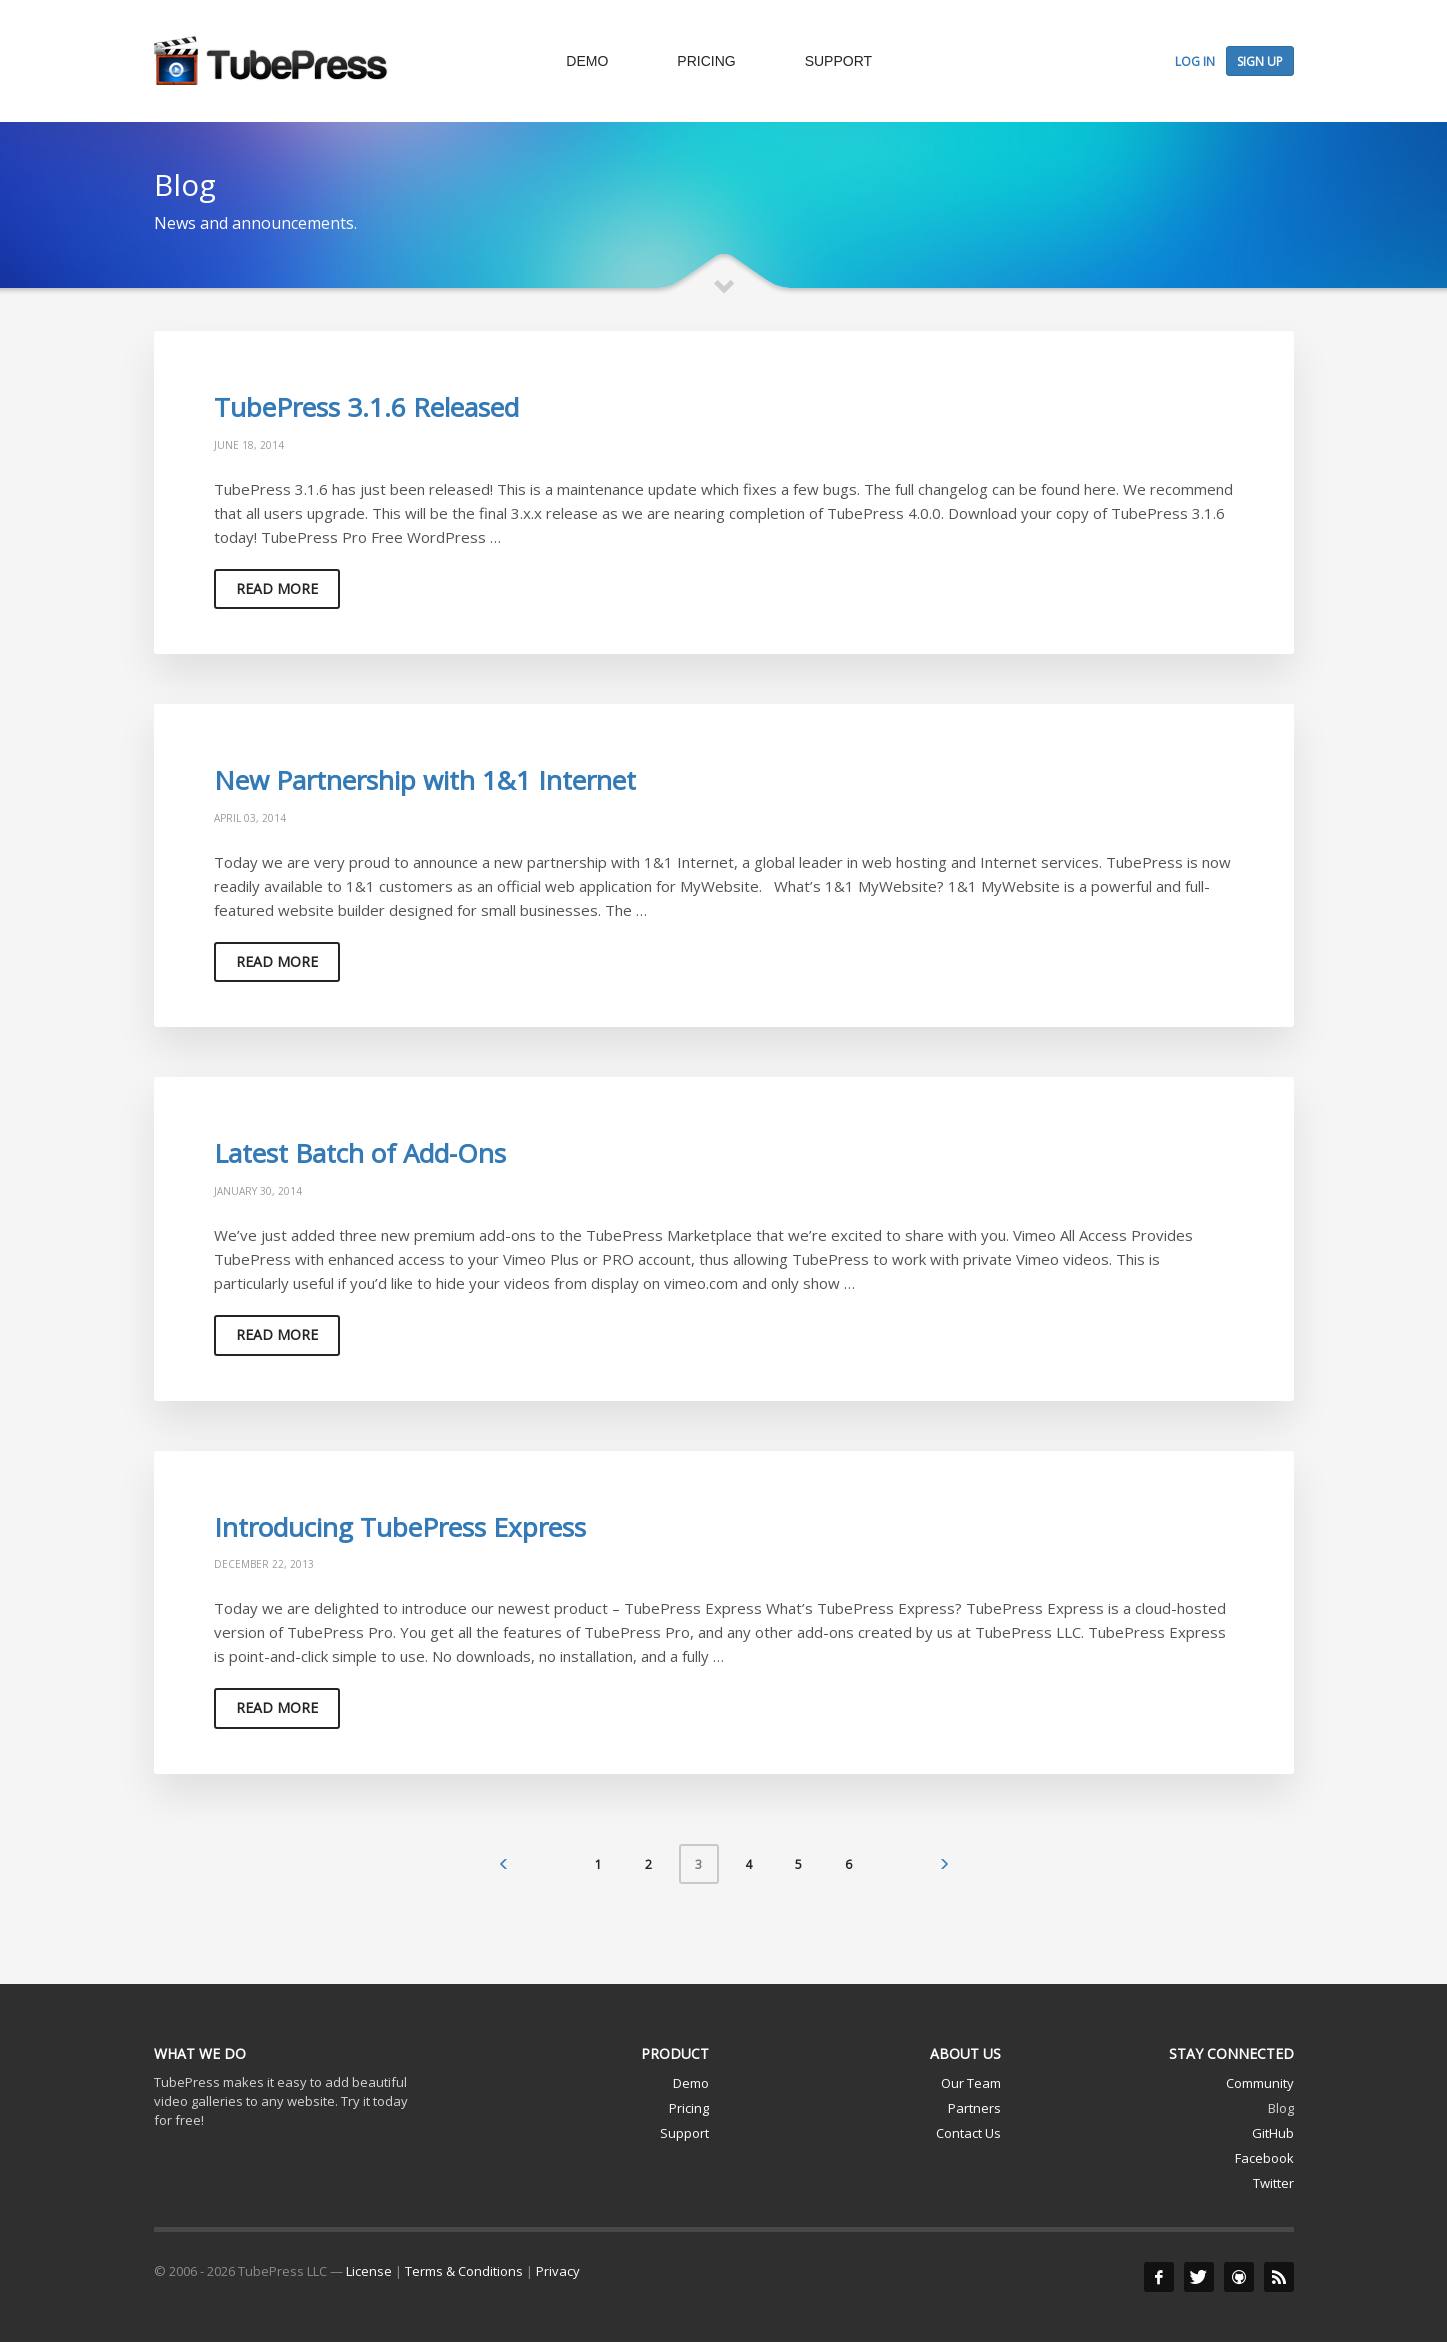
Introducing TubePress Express (400, 1527)
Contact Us (968, 2133)
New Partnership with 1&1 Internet (425, 780)
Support (684, 2133)
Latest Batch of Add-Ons (360, 1153)
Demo (691, 2083)
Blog (1281, 2108)
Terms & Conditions (464, 2271)
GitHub (1273, 2133)
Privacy (558, 2271)
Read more (277, 588)
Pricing (689, 2108)
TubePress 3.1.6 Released (366, 407)
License (369, 2271)
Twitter (1273, 2183)
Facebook (1264, 2158)
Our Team (971, 2083)
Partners (974, 2108)
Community (1260, 2083)
